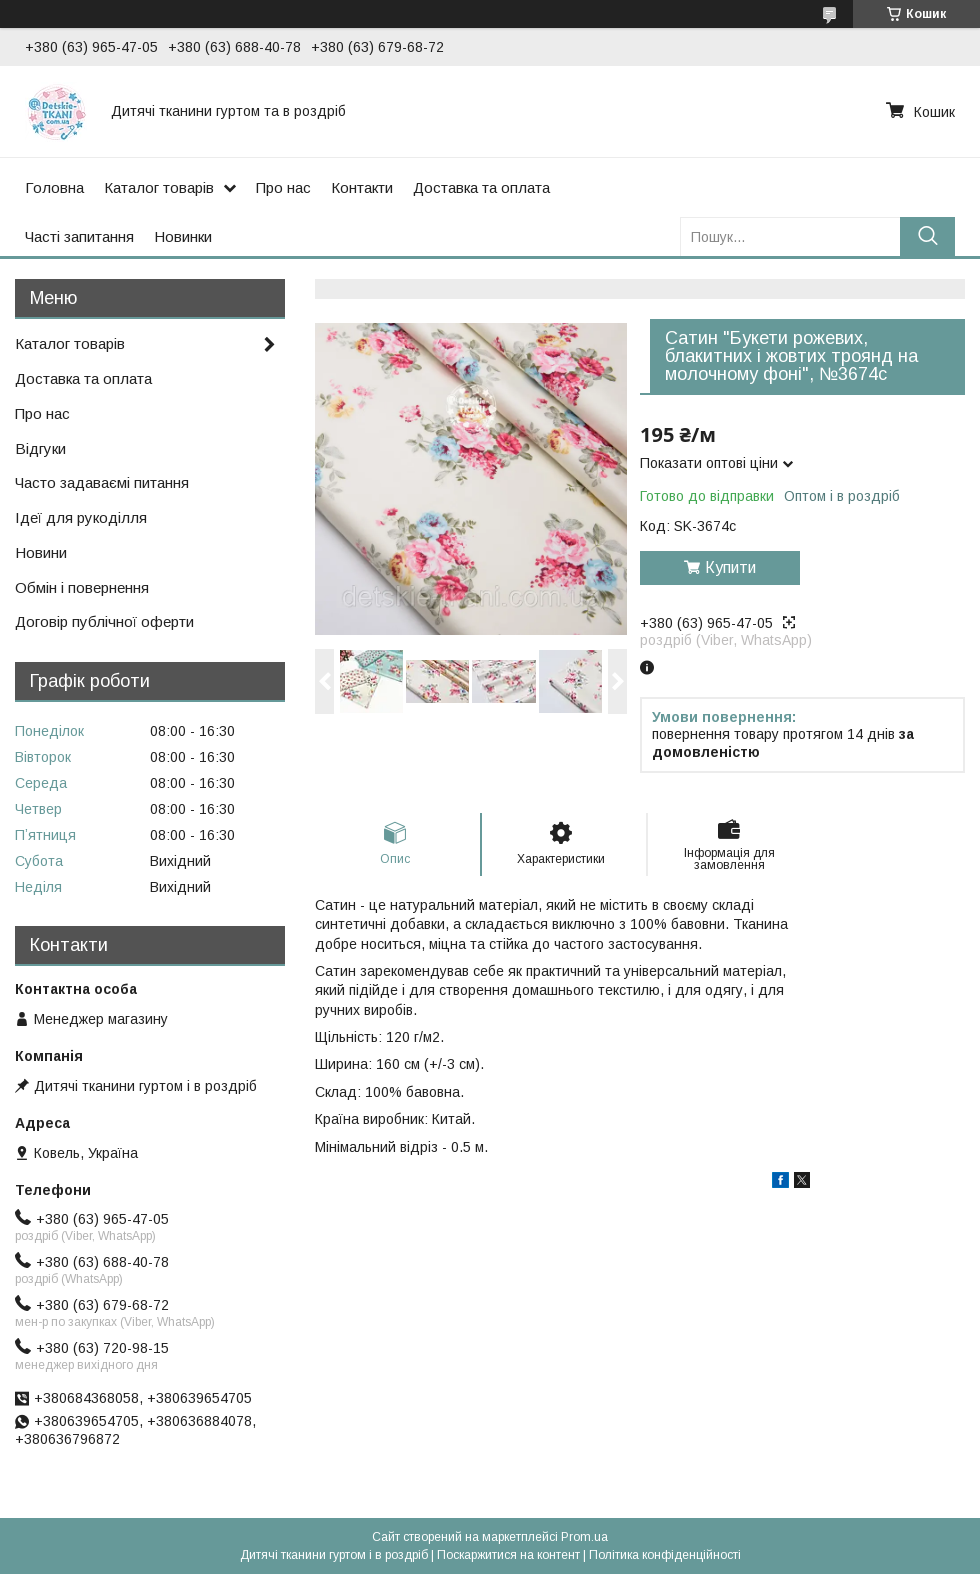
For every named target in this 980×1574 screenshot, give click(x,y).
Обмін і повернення (82, 587)
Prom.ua (584, 1537)
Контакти (362, 187)
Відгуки (40, 448)
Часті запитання (79, 236)
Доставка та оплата (481, 187)
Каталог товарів (159, 187)
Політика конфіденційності (665, 1555)
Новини (41, 552)
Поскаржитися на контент (508, 1555)
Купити (730, 567)
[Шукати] (927, 236)
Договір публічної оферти (104, 621)
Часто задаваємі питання (102, 482)
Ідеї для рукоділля (81, 517)
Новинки (183, 236)
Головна (54, 187)
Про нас (283, 187)
